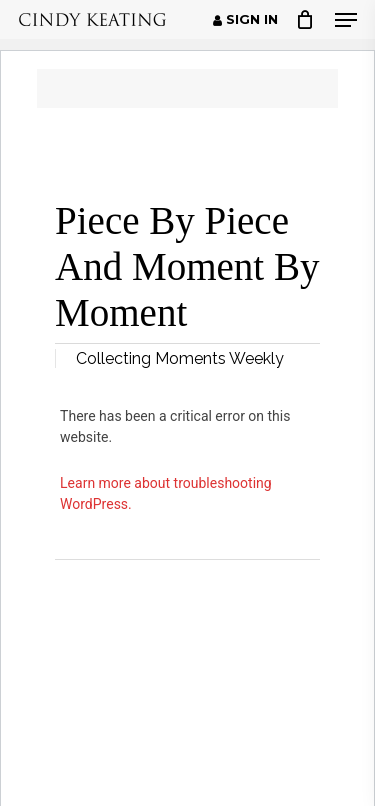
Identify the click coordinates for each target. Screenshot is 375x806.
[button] (346, 20)
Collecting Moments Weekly (180, 358)
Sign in (245, 20)
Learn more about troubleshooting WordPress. (166, 493)
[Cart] (305, 19)
